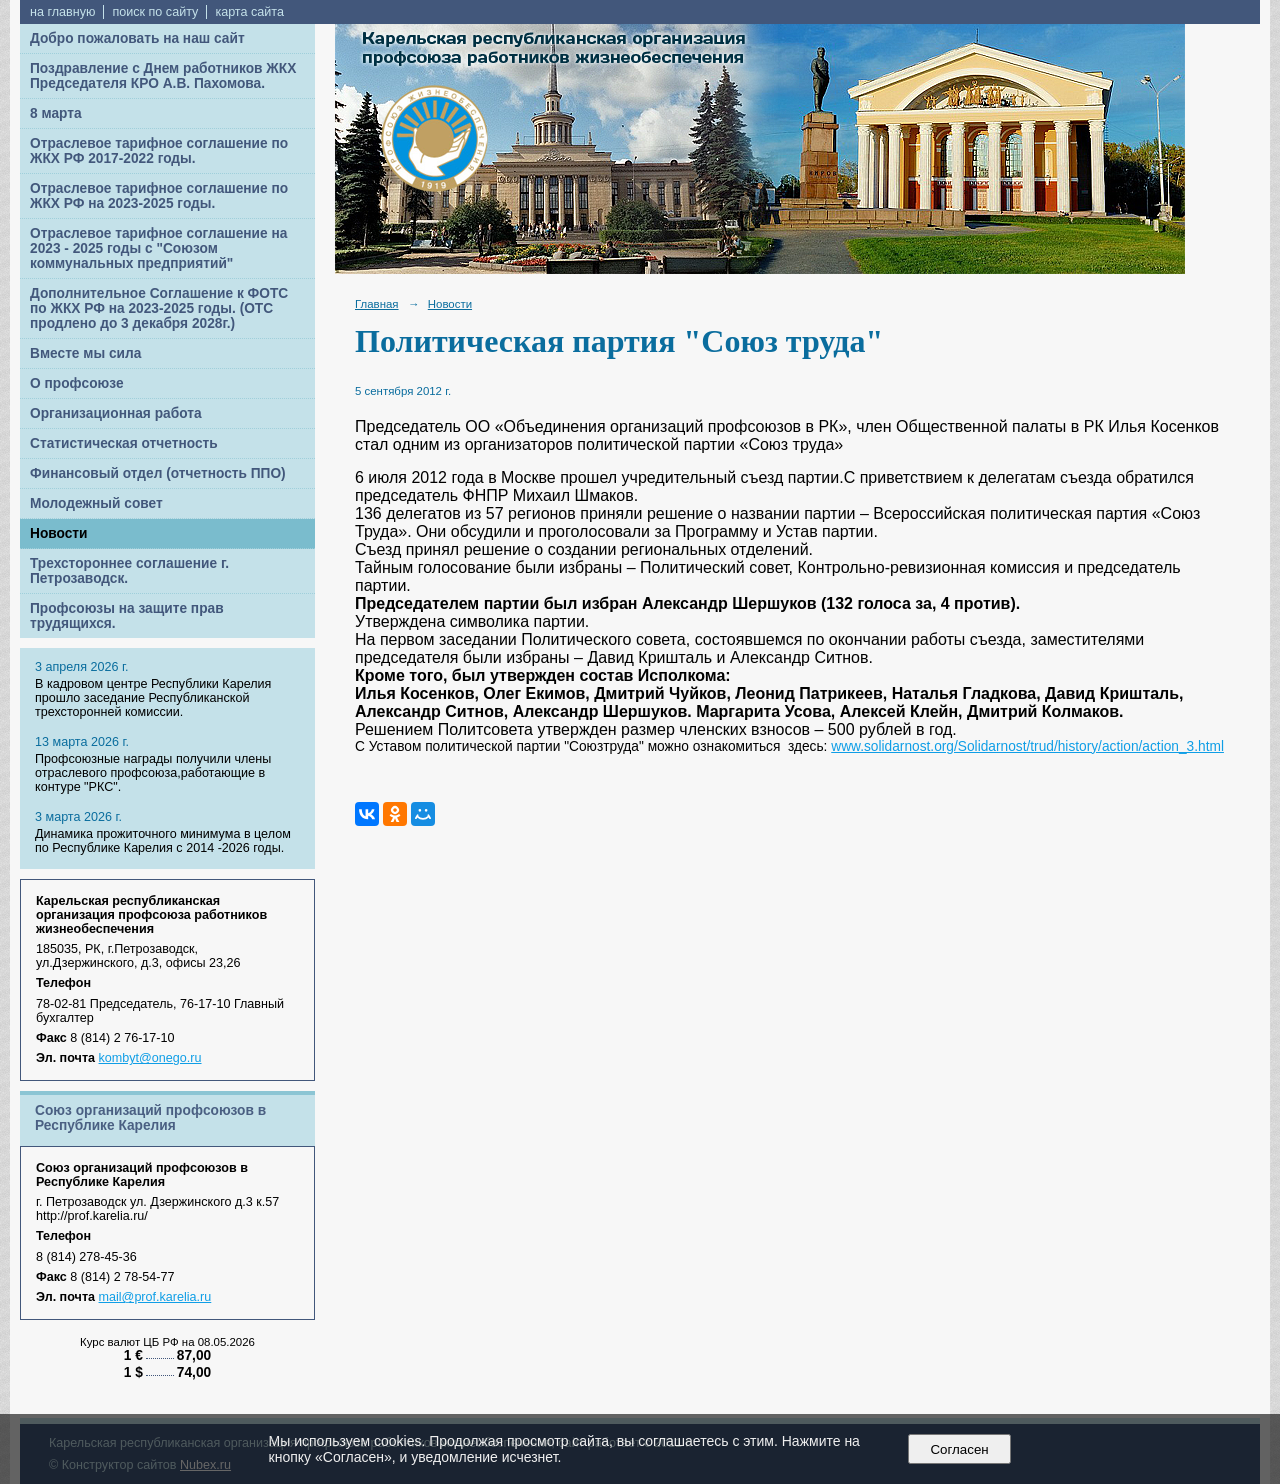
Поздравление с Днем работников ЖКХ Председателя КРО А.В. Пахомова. (163, 76)
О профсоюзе (77, 383)
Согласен (959, 1449)
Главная (377, 304)
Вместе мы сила (85, 353)
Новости (59, 533)
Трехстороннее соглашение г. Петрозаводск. (129, 571)
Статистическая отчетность (124, 443)
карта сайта (249, 12)
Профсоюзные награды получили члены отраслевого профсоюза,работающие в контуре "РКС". (153, 773)
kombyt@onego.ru (150, 1058)
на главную (62, 12)
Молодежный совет (96, 503)
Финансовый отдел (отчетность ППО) (158, 473)
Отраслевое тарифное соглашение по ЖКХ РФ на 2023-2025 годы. (159, 196)
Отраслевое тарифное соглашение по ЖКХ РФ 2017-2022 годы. (159, 151)
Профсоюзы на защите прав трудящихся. (127, 616)
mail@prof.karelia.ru (155, 1297)
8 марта (56, 113)
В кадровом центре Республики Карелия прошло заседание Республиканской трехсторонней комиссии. (153, 698)
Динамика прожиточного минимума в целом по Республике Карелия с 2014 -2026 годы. (163, 841)
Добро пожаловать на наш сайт (137, 38)
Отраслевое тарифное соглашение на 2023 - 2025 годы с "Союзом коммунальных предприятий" (158, 248)
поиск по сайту (155, 12)
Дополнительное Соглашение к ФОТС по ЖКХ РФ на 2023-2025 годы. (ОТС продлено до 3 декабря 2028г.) (159, 308)
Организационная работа (116, 413)
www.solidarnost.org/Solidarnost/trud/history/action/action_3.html (1027, 746)
